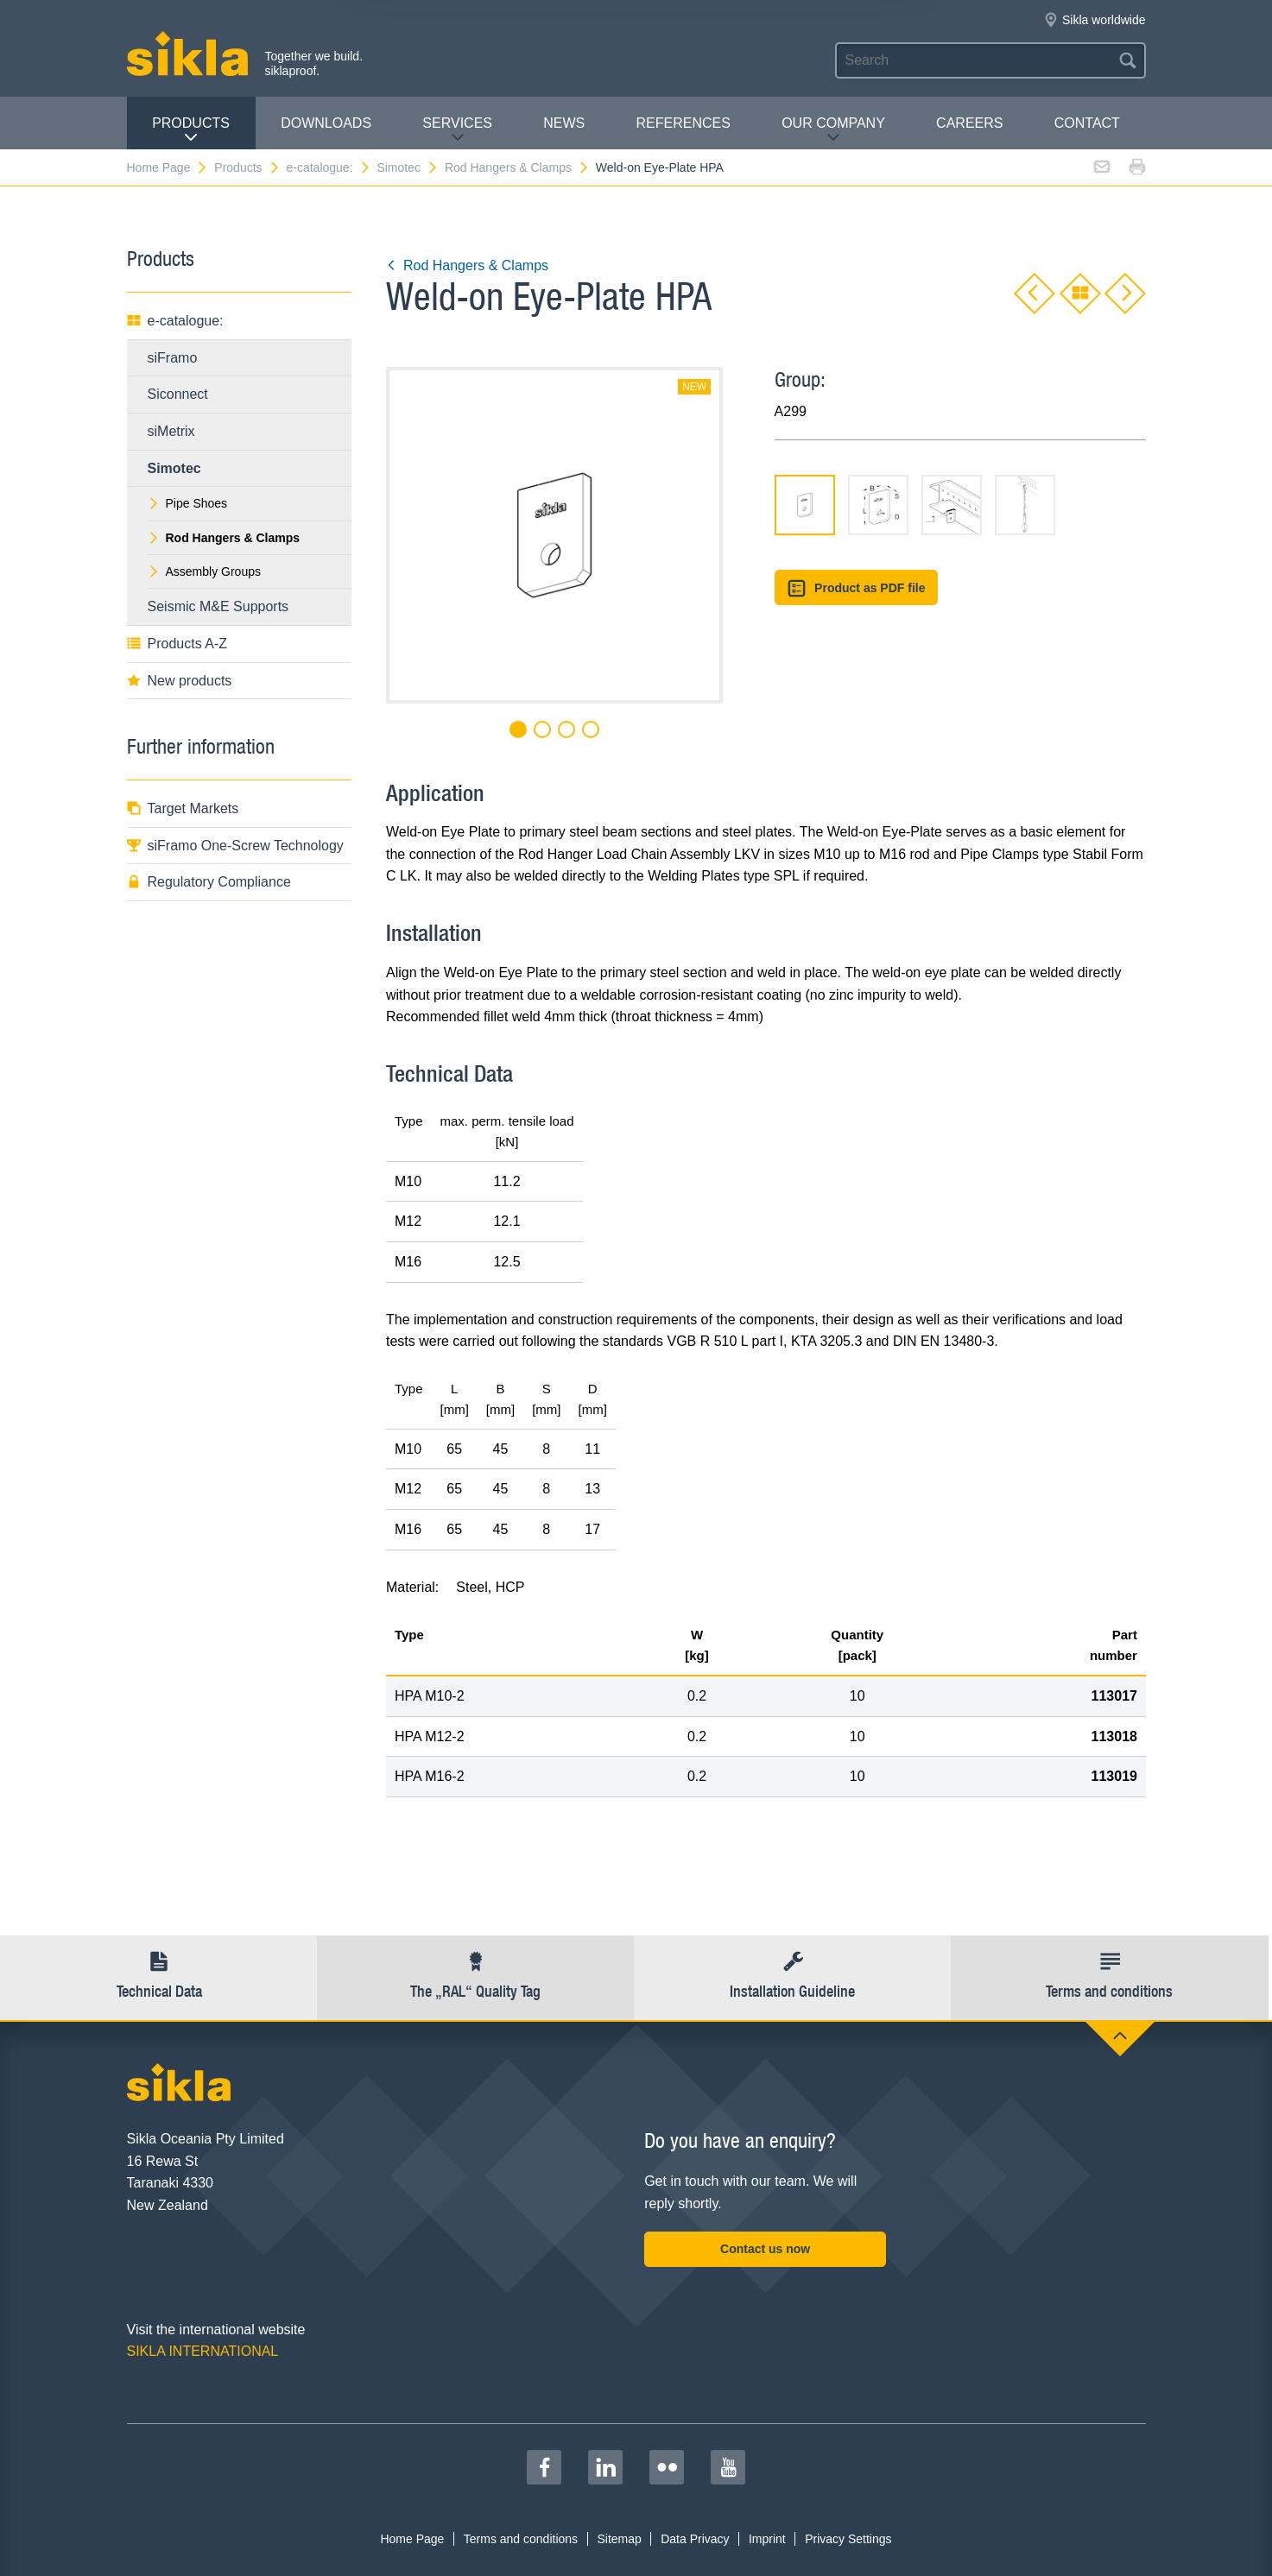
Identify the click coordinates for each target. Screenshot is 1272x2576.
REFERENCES (683, 123)
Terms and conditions (521, 2539)
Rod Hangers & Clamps (517, 167)
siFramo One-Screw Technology (235, 845)
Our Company (833, 130)
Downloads (326, 123)
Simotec (408, 167)
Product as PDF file (857, 588)
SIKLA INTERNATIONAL (203, 2351)
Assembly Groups (204, 571)
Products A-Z (177, 643)
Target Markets (183, 808)
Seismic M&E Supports (218, 606)
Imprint (767, 2539)
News (564, 123)
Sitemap (619, 2539)
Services (457, 130)
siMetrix (171, 431)
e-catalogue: (328, 167)
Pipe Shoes (188, 503)
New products (179, 680)
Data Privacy (695, 2539)
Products (191, 130)
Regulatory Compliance (209, 881)
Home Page (168, 167)
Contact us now (765, 2249)
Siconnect (178, 394)
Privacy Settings (848, 2539)
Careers (969, 123)
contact (1087, 123)
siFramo (173, 357)
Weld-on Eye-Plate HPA (660, 167)
